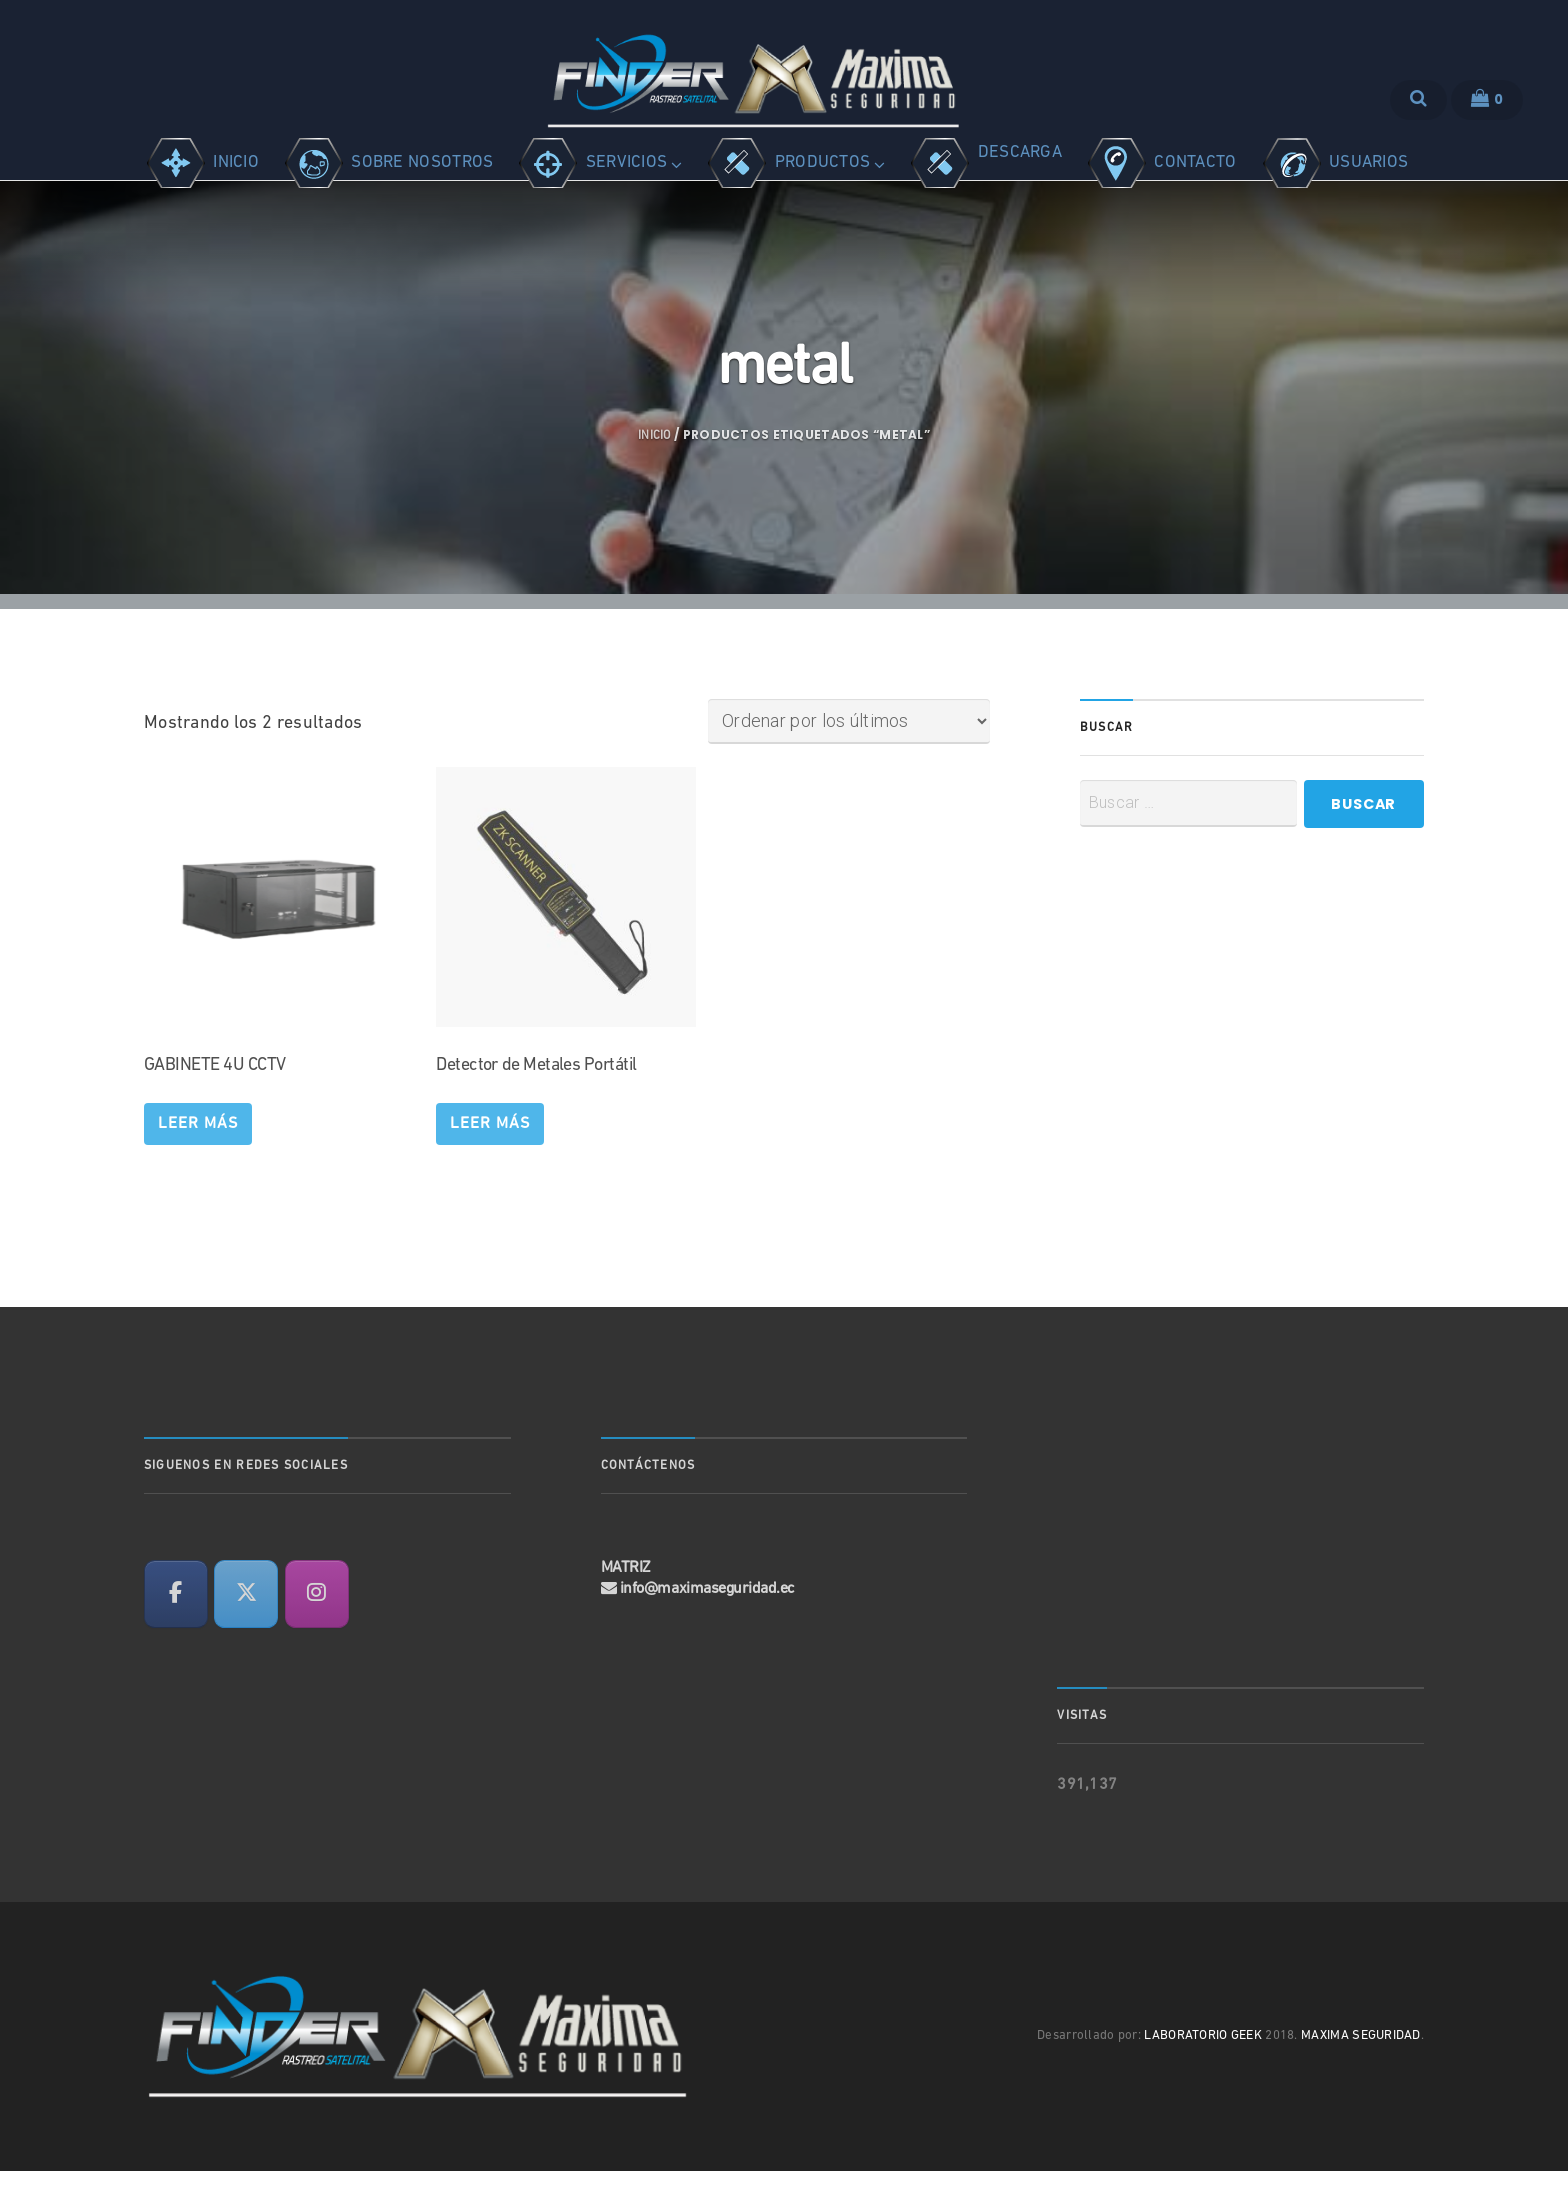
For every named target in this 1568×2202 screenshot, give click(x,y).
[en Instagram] (317, 1625)
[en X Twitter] (246, 1625)
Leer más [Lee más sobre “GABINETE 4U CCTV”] (198, 1155)
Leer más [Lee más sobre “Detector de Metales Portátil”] (490, 1155)
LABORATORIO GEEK (1203, 2067)
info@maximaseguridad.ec (707, 1620)
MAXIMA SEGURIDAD (1361, 2067)
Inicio (654, 467)
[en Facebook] (176, 1625)
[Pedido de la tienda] (849, 752)
